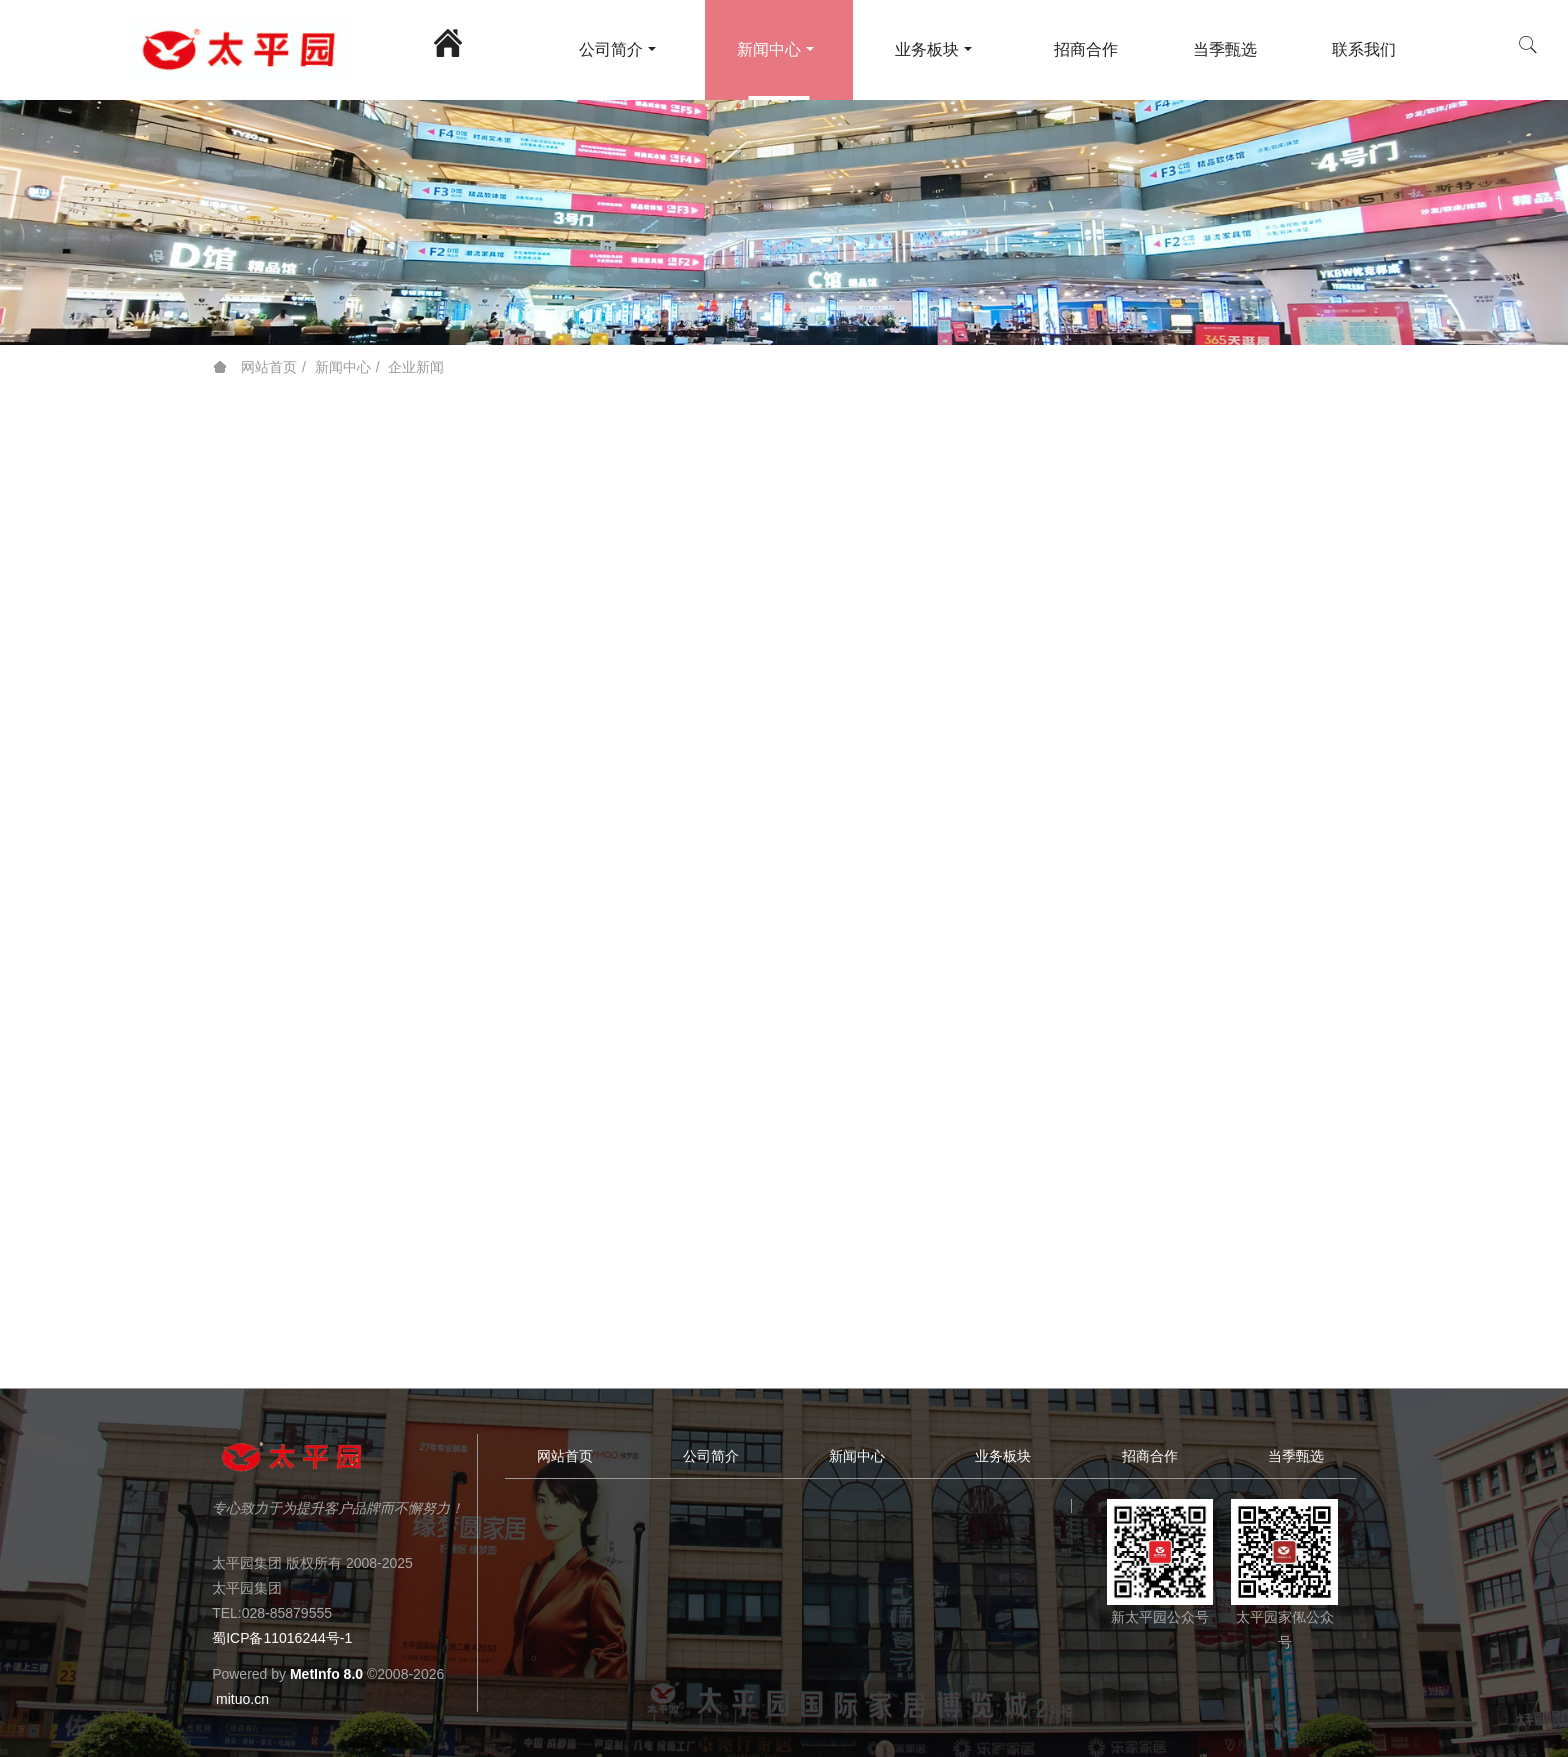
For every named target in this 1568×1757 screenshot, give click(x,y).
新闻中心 (343, 367)
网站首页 (255, 367)
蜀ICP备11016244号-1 (282, 1638)
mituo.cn (242, 1699)
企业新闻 (416, 367)
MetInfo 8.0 (326, 1674)
